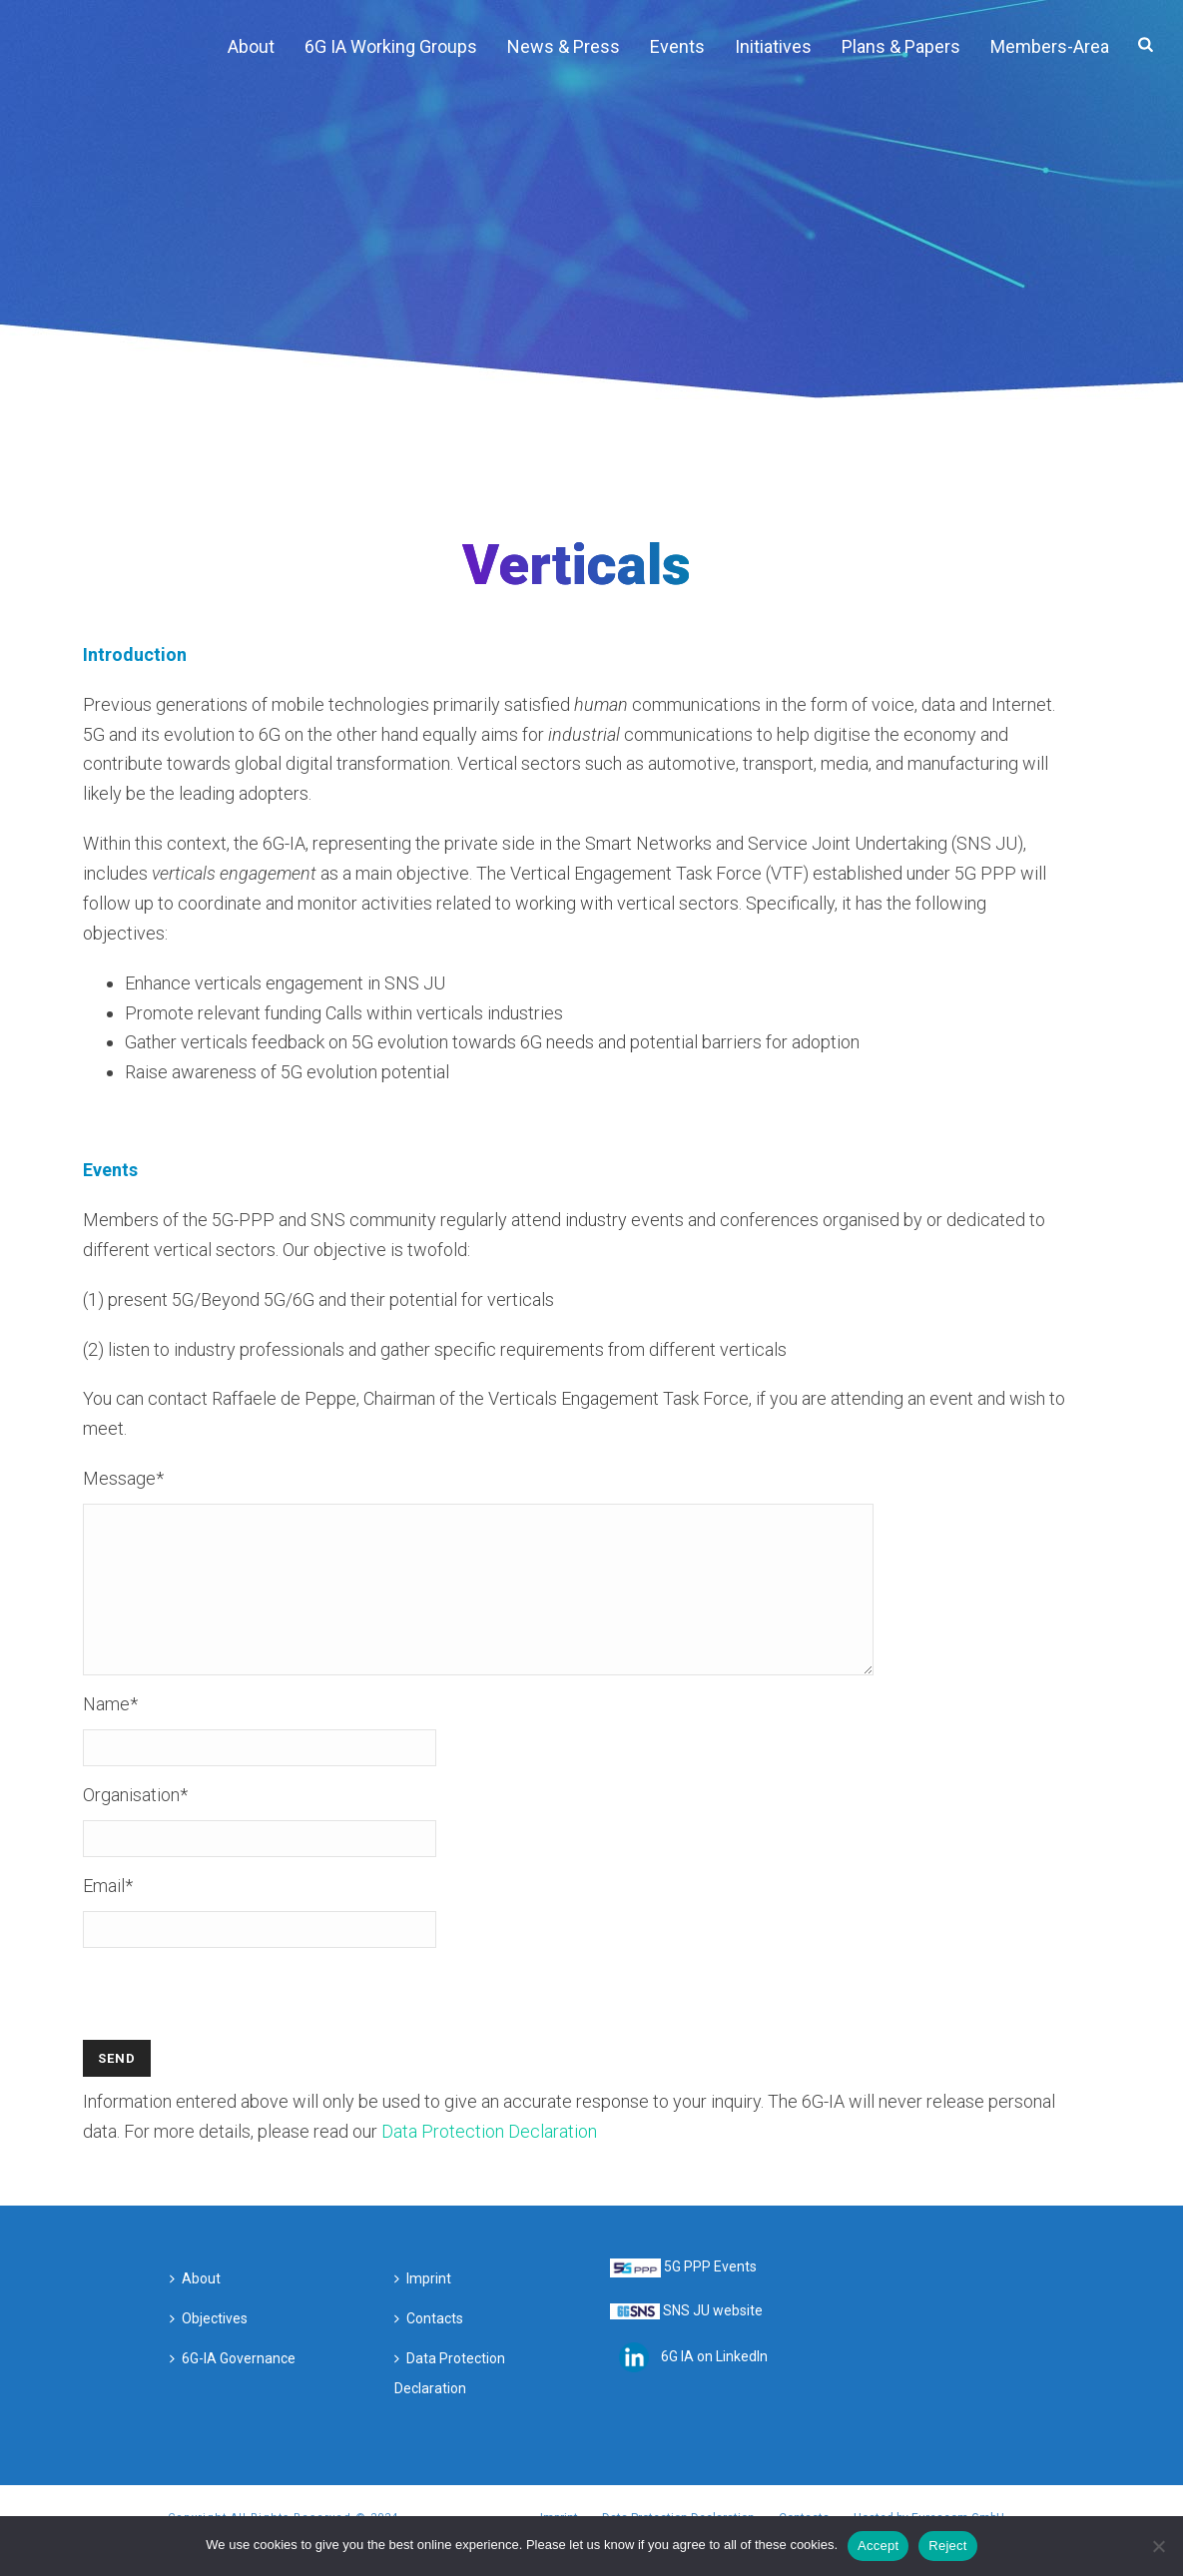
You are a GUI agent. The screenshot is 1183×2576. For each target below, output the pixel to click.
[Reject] (1158, 2546)
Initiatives (773, 46)
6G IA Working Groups (390, 46)
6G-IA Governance (233, 2388)
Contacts (428, 2348)
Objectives (209, 2348)
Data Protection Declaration (489, 2161)
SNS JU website (713, 2340)
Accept (878, 2545)
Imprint (422, 2308)
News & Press (563, 46)
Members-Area (1049, 46)
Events (677, 46)
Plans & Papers (901, 46)
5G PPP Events (710, 2296)
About (251, 46)
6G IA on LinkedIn (714, 2386)
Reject (947, 2545)
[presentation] (234, 2031)
